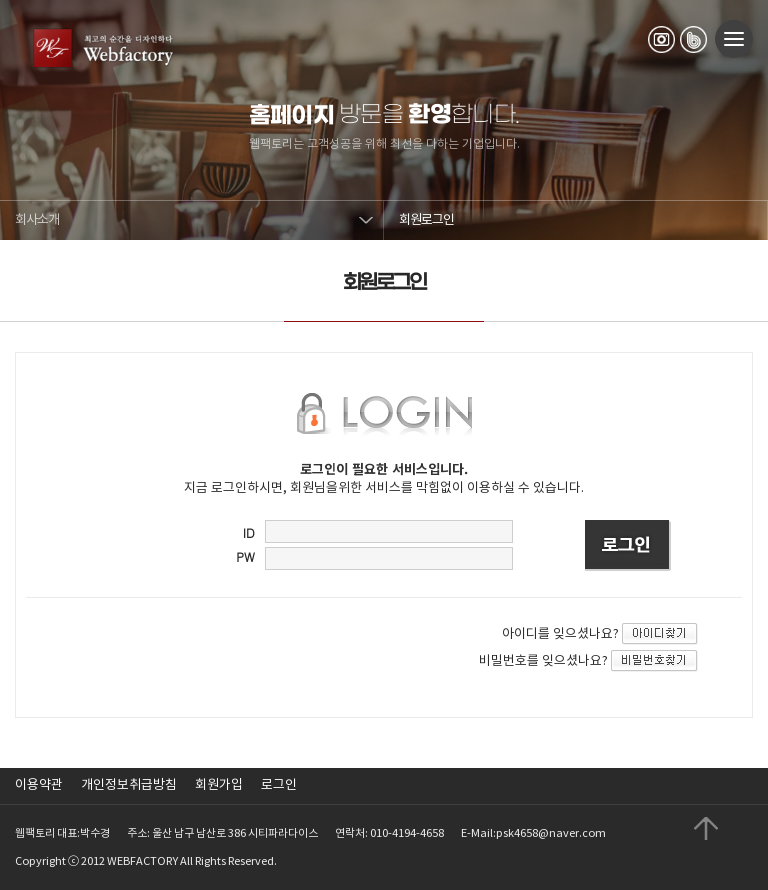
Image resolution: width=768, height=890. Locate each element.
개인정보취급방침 (129, 785)
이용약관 (39, 785)
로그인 (279, 785)
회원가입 (219, 785)
